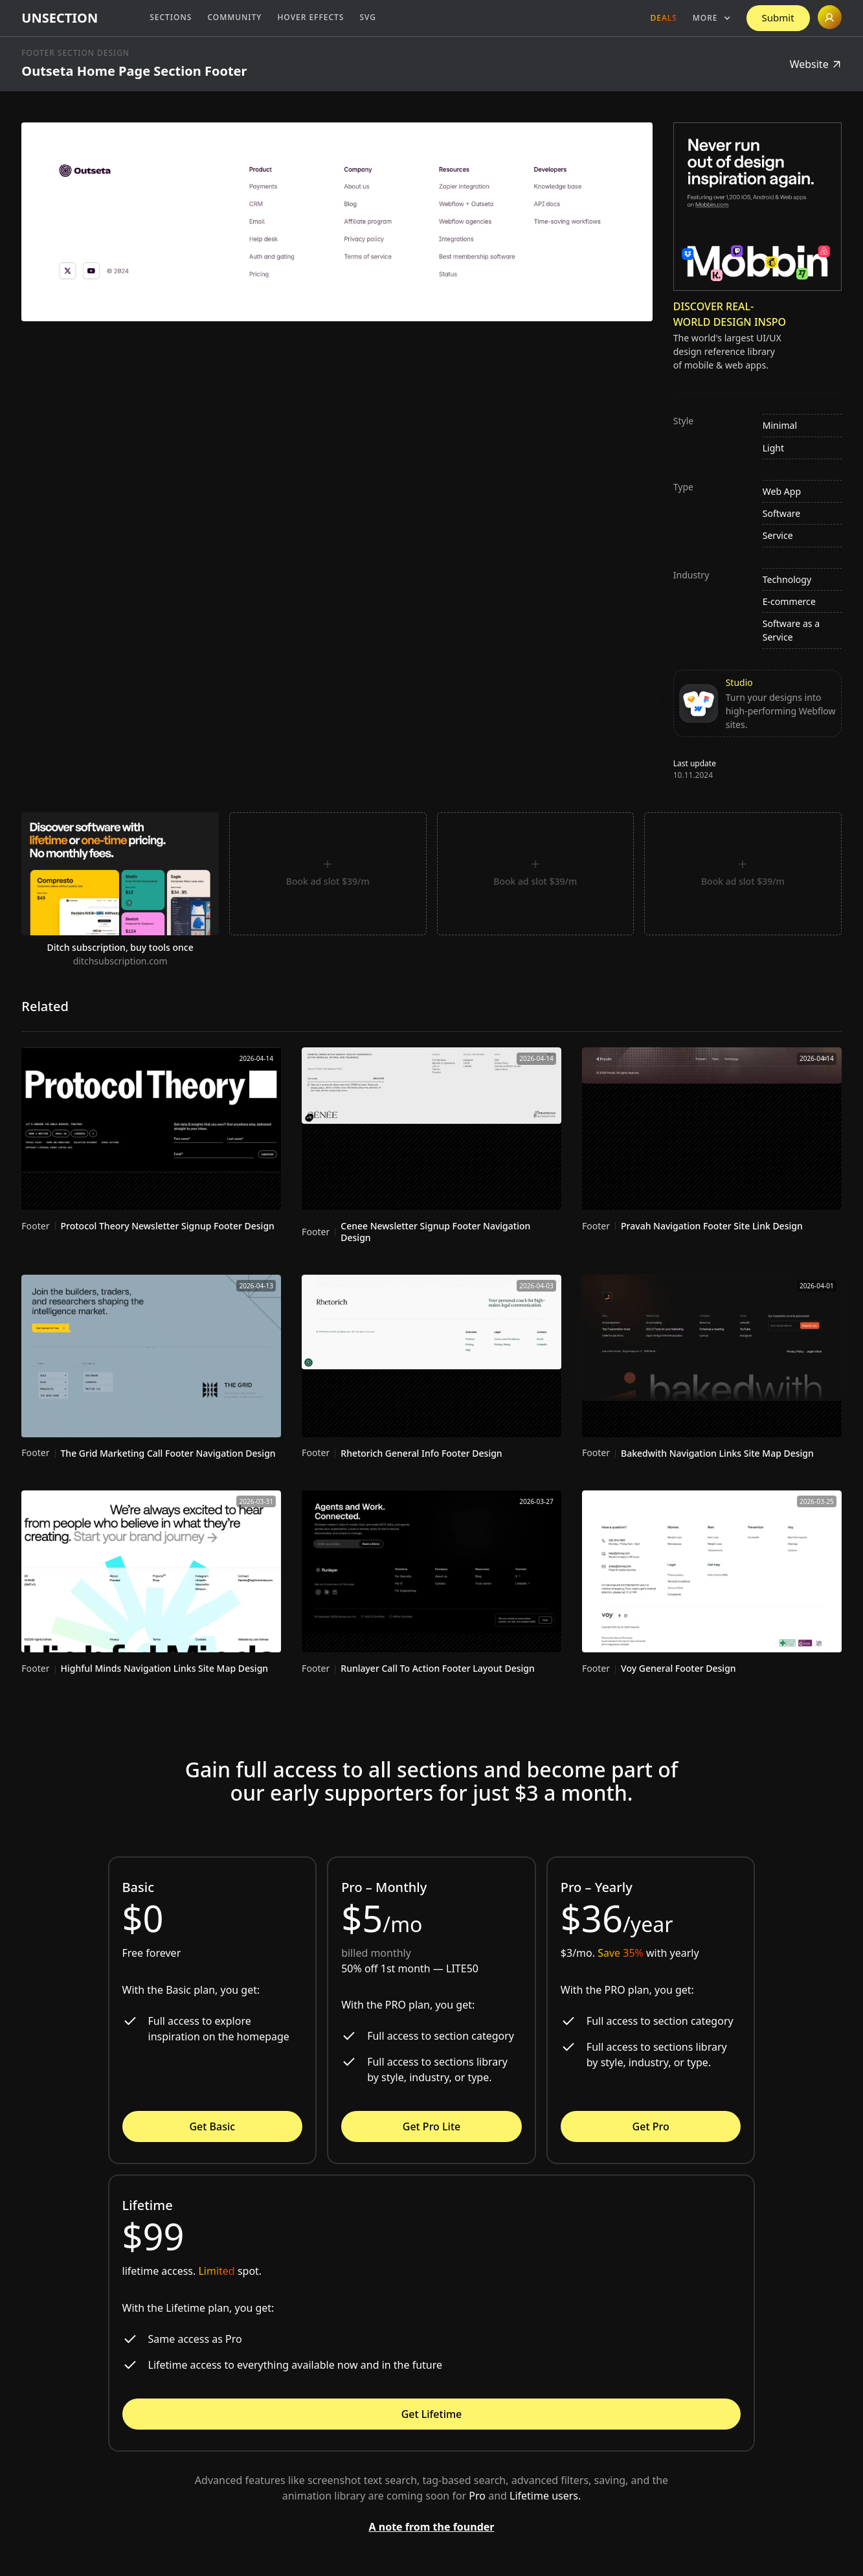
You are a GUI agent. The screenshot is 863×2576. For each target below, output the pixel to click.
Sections (171, 17)
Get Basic (212, 2126)
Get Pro (651, 2126)
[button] (712, 18)
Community (234, 17)
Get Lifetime (431, 2414)
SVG (367, 17)
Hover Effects (310, 17)
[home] (59, 18)
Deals (664, 17)
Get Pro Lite (431, 2126)
